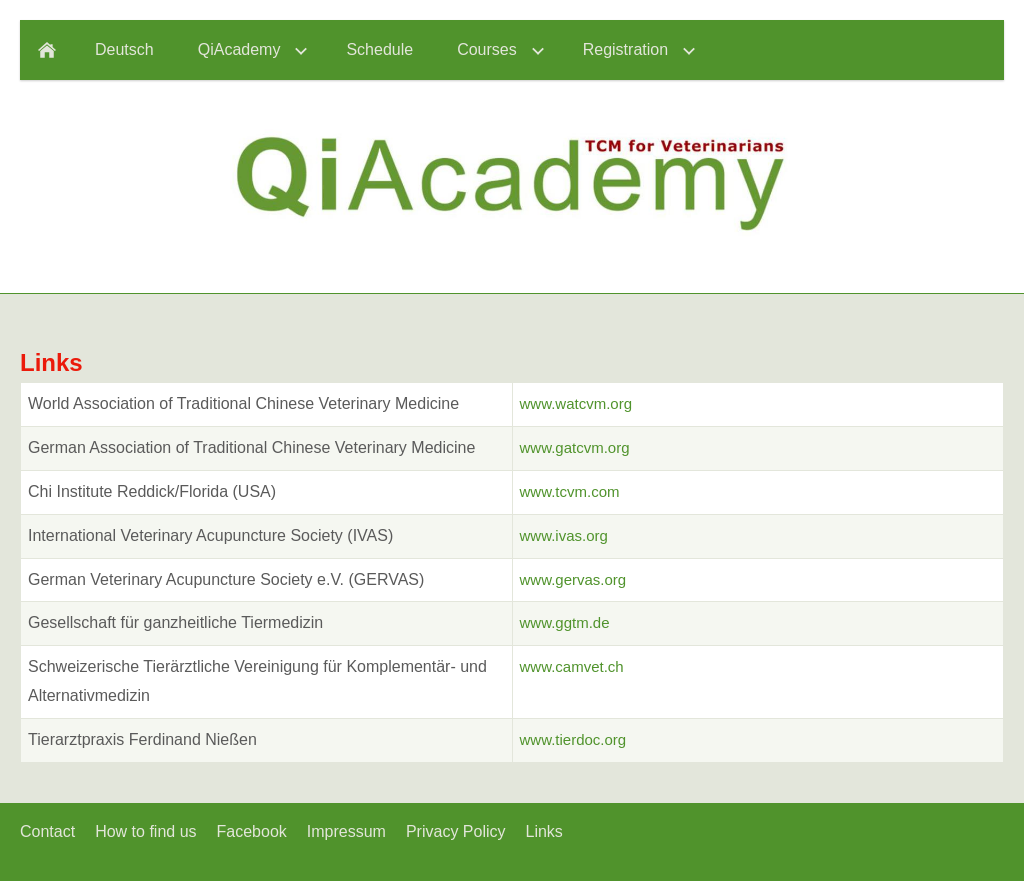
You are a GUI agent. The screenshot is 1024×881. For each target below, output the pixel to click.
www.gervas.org (573, 579)
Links (544, 831)
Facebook (252, 831)
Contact (47, 831)
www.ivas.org (564, 535)
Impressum (346, 831)
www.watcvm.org (576, 403)
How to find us (145, 831)
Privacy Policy (456, 831)
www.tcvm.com (570, 491)
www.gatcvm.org (575, 447)
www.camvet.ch (572, 666)
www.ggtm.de (565, 622)
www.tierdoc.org (573, 739)
